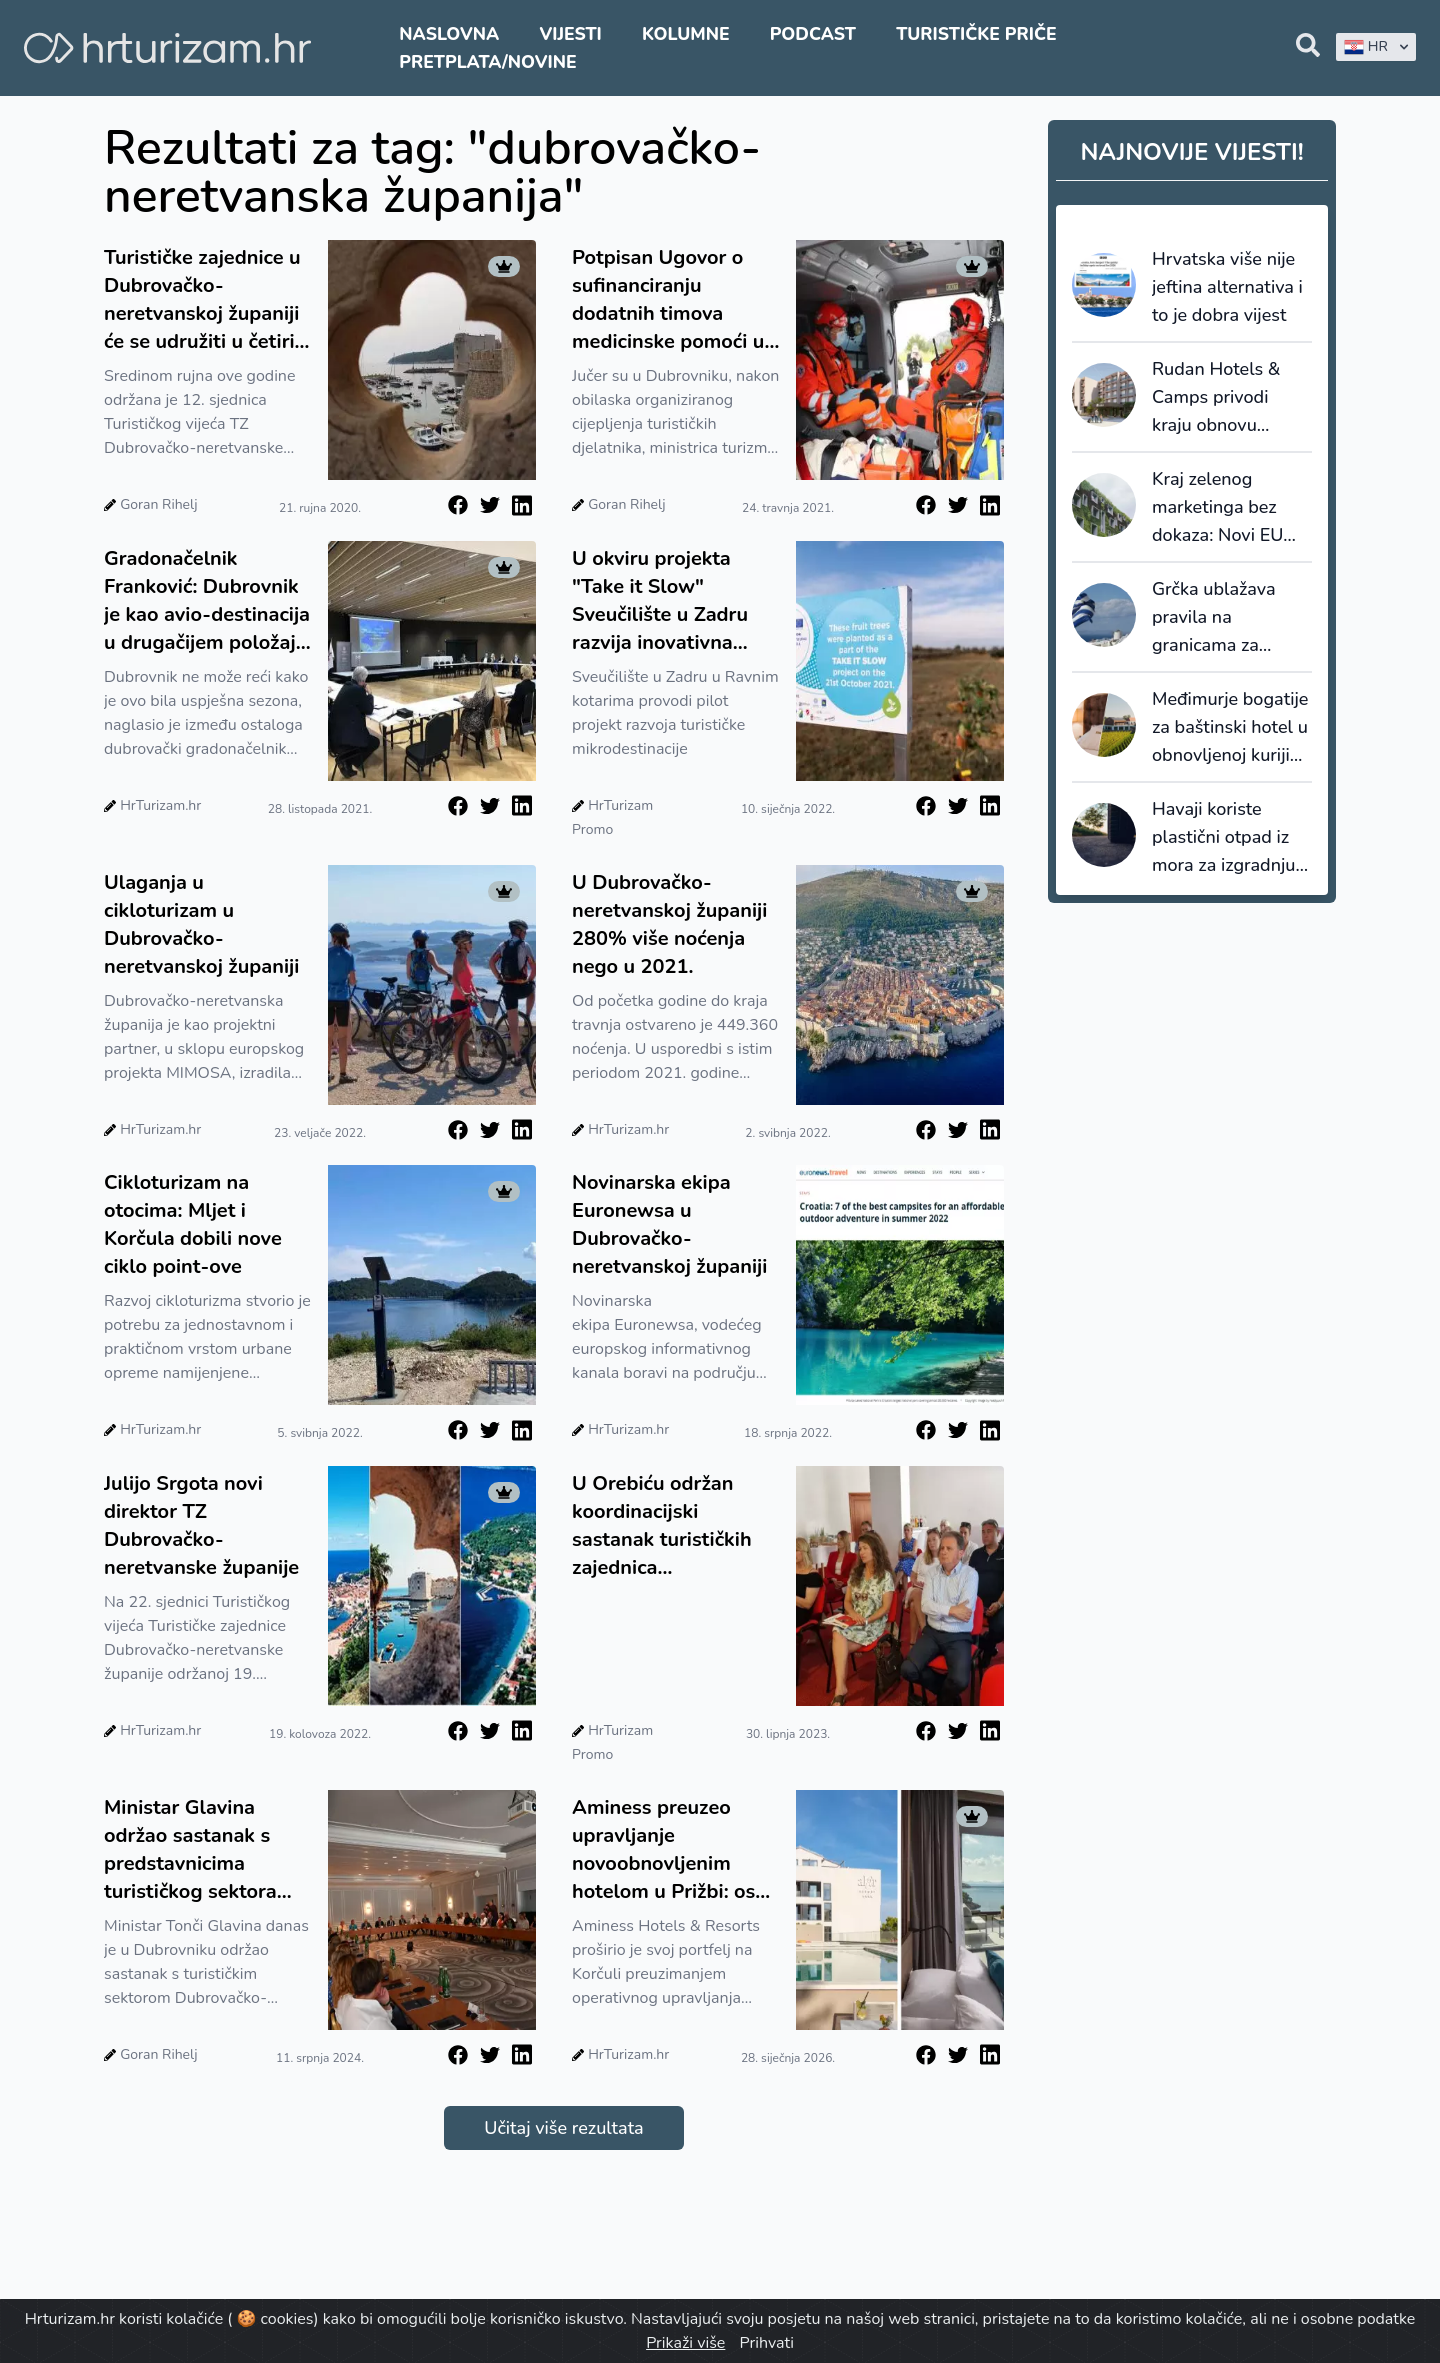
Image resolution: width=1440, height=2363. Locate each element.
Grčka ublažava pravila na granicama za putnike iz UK (1214, 618)
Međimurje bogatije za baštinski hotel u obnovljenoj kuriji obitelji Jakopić (1230, 728)
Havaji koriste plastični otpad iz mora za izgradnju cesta (1223, 838)
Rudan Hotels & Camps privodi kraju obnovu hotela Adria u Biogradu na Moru (1225, 398)
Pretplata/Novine (487, 62)
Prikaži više (685, 2343)
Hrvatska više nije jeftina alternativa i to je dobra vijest (1227, 287)
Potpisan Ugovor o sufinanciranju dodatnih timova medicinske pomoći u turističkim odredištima (668, 300)
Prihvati (766, 2343)
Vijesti (570, 34)
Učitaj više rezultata (563, 2128)
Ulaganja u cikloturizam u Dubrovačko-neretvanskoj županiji (201, 924)
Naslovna (449, 34)
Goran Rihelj (158, 504)
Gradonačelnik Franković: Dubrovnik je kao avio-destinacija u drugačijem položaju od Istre (207, 601)
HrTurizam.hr (160, 805)
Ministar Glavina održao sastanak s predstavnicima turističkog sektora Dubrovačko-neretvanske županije (201, 1850)
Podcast (813, 34)
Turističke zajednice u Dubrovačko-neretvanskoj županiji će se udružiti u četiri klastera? (202, 300)
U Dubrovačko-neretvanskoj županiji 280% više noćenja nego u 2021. (669, 924)
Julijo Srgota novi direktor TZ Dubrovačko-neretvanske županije (201, 1525)
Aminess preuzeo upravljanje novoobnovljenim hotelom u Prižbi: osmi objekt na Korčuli (675, 1850)
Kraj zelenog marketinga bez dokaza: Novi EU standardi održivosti (1232, 508)
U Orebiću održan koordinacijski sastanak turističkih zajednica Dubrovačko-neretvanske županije (669, 1526)
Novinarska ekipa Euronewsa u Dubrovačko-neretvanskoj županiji (669, 1224)
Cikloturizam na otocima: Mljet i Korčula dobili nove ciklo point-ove (193, 1224)
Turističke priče (976, 34)
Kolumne (686, 34)
